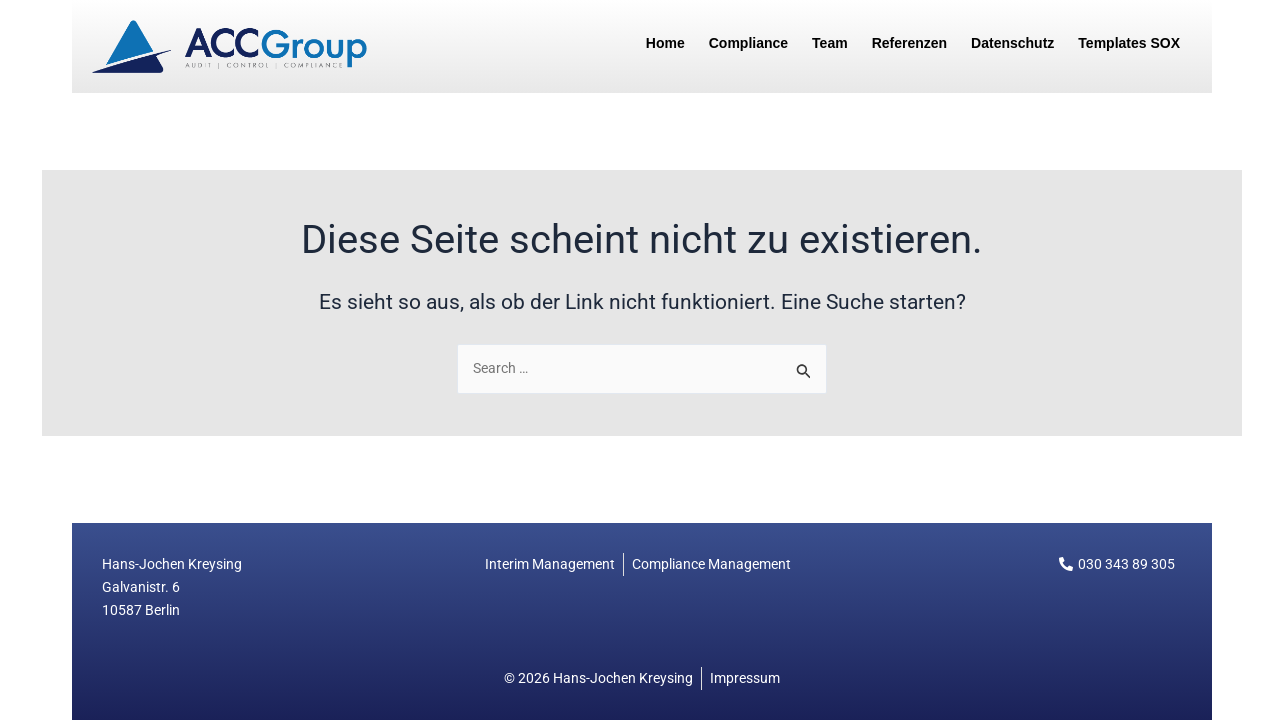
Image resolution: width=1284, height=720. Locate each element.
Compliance (748, 43)
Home (665, 43)
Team (830, 43)
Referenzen (909, 43)
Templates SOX (1129, 43)
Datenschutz (1012, 43)
